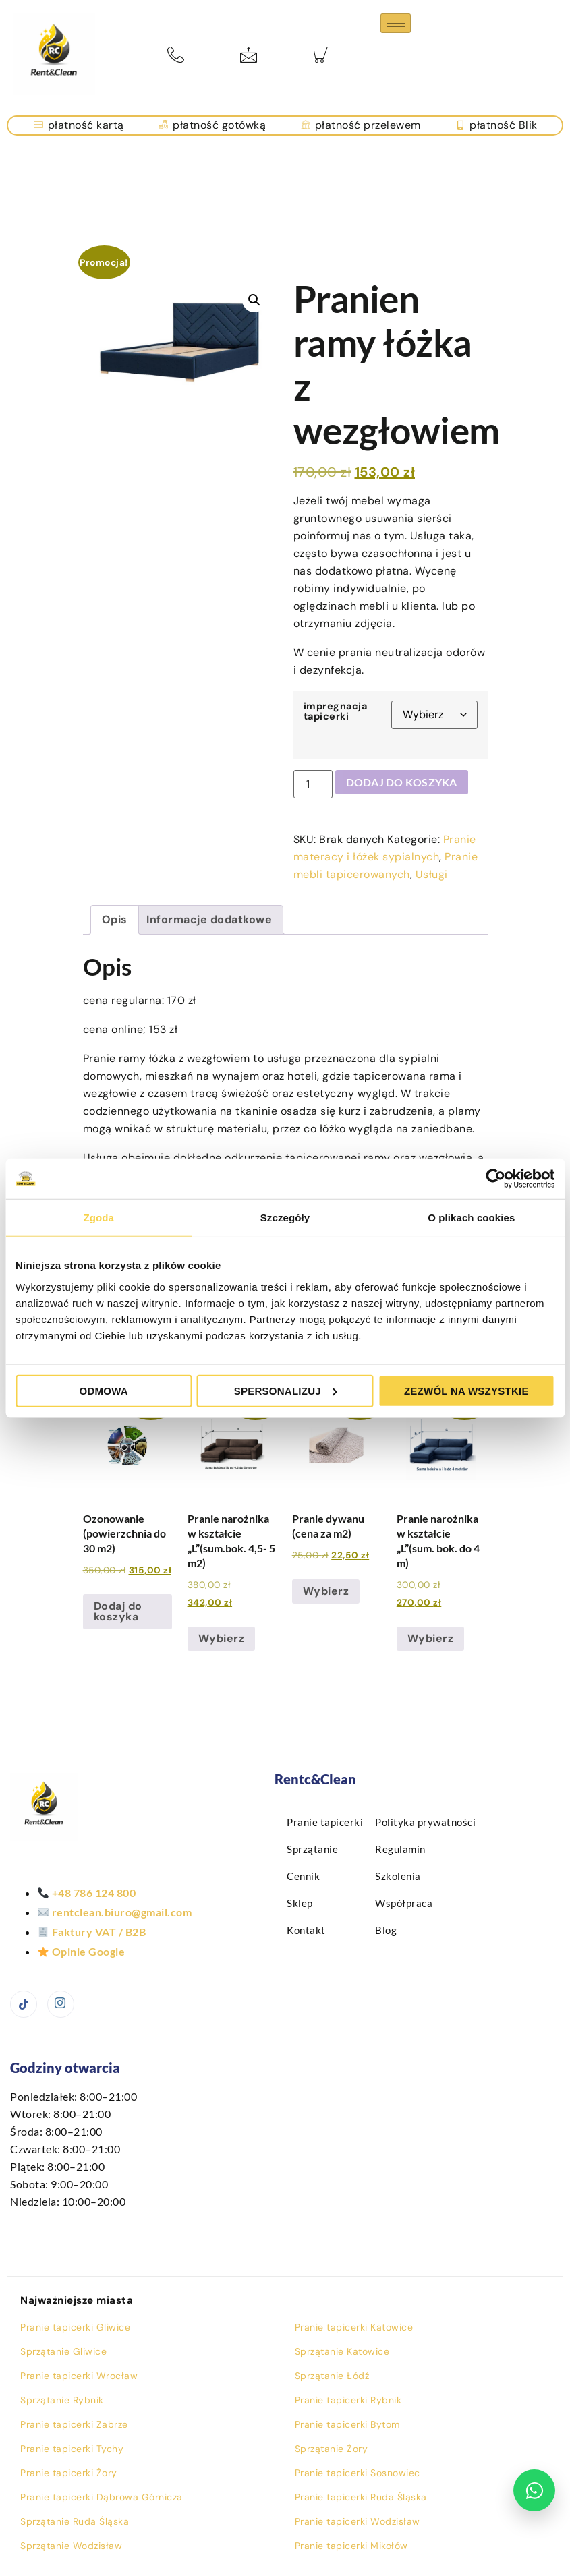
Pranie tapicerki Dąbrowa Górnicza (101, 2497)
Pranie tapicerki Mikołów (351, 2546)
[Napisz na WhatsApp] (534, 2490)
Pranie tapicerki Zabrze (74, 2424)
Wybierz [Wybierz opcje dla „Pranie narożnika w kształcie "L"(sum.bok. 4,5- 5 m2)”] (221, 1638)
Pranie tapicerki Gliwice (75, 2327)
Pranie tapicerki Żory (68, 2473)
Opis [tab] (114, 919)
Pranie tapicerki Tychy (71, 2448)
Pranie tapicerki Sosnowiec (357, 2473)
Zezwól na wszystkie (466, 1390)
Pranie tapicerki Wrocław (79, 2376)
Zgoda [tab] (98, 1217)
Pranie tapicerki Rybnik (348, 2400)
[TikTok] (23, 2004)
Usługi (432, 874)
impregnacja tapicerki (336, 711)
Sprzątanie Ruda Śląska (74, 2521)
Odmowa (104, 1390)
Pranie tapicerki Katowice (354, 2327)
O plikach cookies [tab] (471, 1217)
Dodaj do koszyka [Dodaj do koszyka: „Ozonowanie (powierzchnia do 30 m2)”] (118, 1611)
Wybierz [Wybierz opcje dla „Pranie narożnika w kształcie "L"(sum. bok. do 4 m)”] (430, 1638)
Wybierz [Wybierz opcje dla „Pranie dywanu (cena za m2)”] (326, 1591)
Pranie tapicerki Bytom (347, 2424)
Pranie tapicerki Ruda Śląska (361, 2497)
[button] (254, 300)
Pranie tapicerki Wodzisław (357, 2521)
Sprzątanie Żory (331, 2448)
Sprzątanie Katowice (342, 2351)
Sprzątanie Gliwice (63, 2351)
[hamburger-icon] (395, 23)
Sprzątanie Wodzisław (71, 2546)
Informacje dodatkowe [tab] (209, 919)
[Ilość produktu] (313, 784)
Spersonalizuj (285, 1390)
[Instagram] (60, 2004)
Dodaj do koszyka (401, 781)
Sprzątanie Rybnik (62, 2400)
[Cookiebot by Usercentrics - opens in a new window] (495, 1179)
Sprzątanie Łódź (332, 2376)
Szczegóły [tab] (285, 1217)
